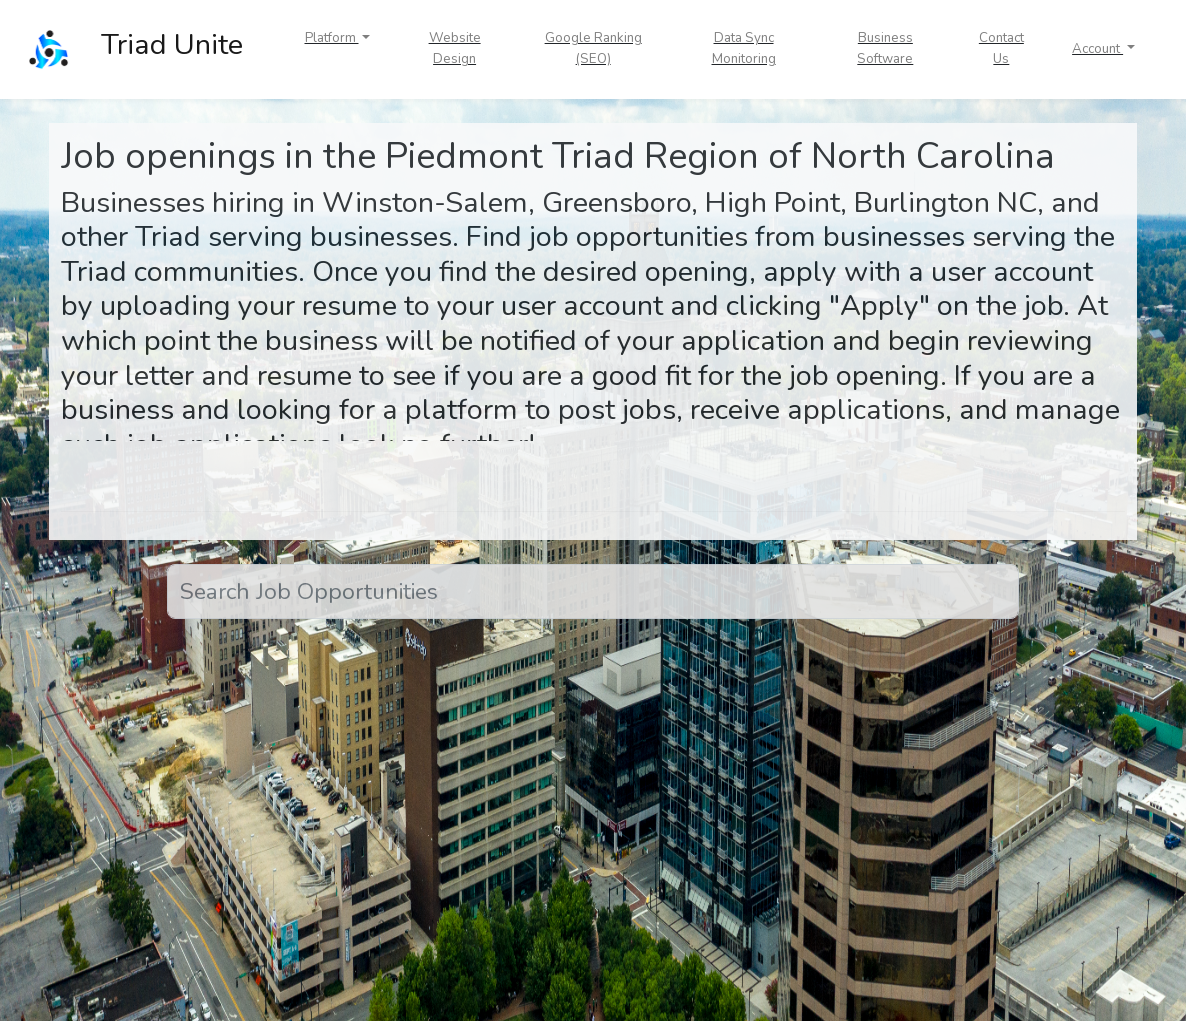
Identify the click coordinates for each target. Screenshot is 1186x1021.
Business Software (885, 48)
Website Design (455, 48)
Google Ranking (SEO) (593, 48)
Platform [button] (332, 38)
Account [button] (1097, 49)
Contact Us (1001, 48)
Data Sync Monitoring (744, 48)
